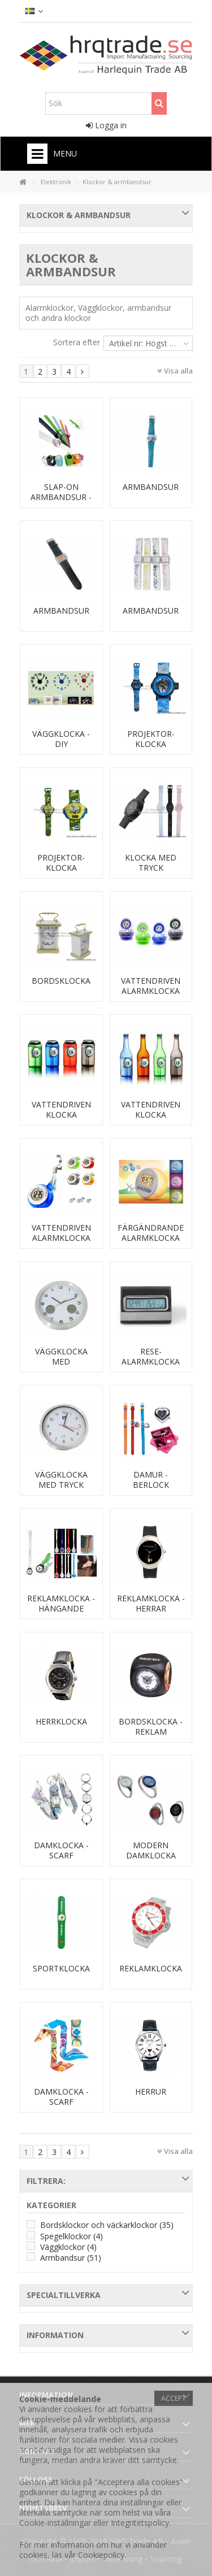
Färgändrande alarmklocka (151, 1232)
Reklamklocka (150, 1968)
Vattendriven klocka (61, 1109)
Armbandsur (151, 486)
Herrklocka (61, 1721)
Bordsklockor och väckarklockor (107, 2224)
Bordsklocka (61, 980)
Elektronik (56, 181)
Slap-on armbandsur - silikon (61, 496)
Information (55, 2335)
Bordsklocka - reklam (151, 1726)
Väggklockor (68, 2246)
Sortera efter (76, 342)
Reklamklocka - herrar (151, 1603)
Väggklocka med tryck (61, 1479)
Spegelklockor (71, 2236)
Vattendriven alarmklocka (150, 985)
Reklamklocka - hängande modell (61, 1608)
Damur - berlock (151, 1479)
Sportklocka (61, 1968)
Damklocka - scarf (61, 1850)
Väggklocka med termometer (61, 1361)
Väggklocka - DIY (61, 738)
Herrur (150, 2091)
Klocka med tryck (150, 862)
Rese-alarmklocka (151, 1356)
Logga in (106, 125)
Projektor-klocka (151, 738)
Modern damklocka (151, 1850)
